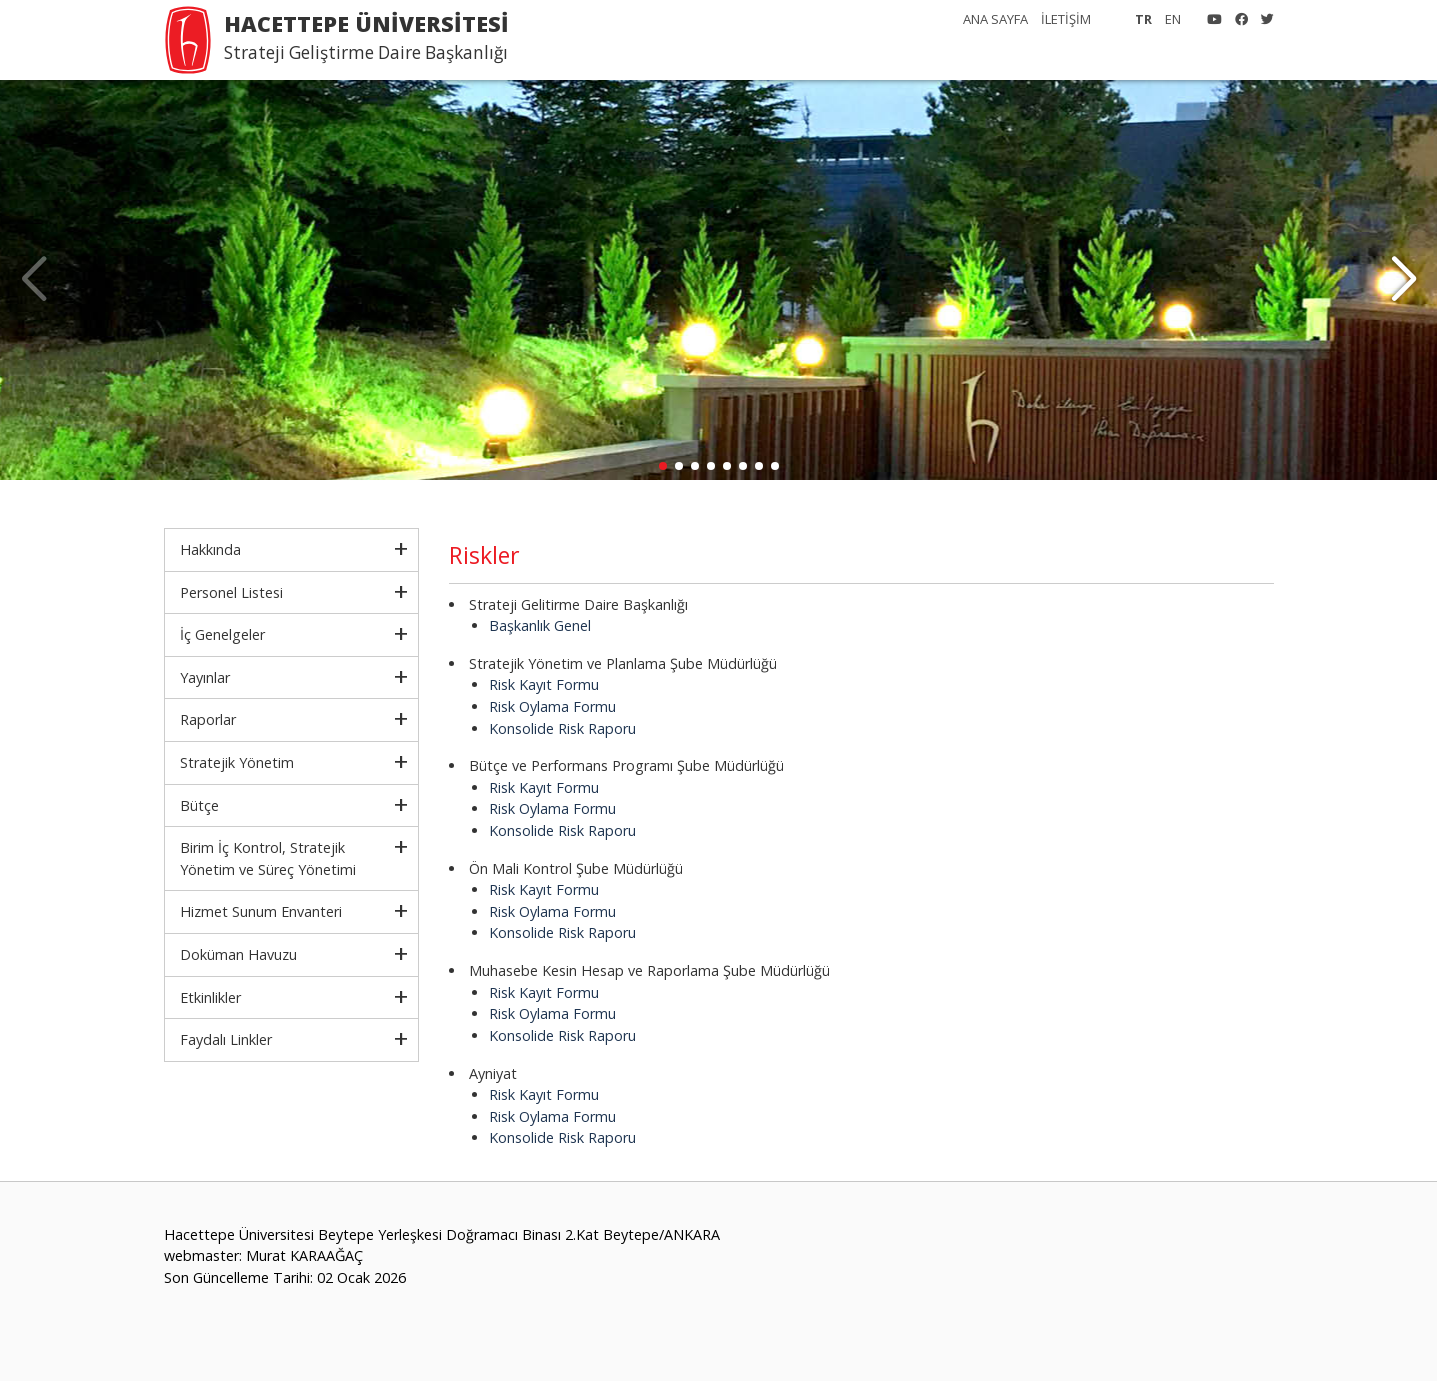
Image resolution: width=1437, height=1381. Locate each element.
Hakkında (210, 549)
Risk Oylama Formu (552, 706)
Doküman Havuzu (238, 954)
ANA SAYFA (995, 19)
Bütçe (199, 805)
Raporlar (208, 719)
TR (1143, 19)
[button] (1403, 280)
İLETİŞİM (1066, 19)
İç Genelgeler (222, 634)
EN (1173, 19)
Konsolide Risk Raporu (562, 728)
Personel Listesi (231, 592)
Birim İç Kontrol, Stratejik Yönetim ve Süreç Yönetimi (268, 858)
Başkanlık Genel (540, 625)
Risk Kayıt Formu (544, 684)
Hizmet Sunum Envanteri (261, 911)
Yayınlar (205, 677)
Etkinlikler (210, 997)
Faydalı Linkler (226, 1039)
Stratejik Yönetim (237, 762)
